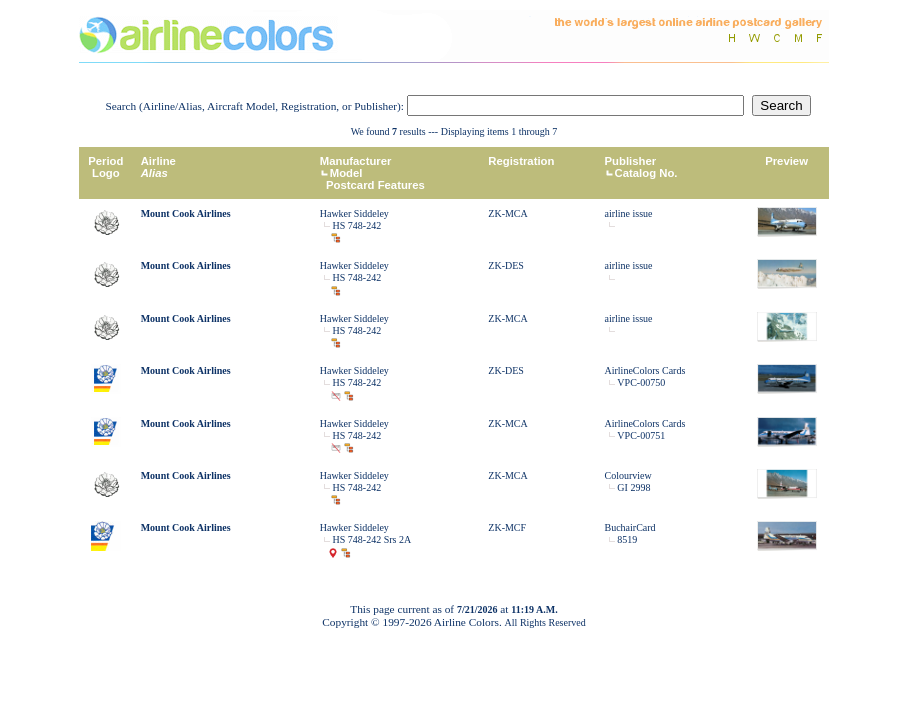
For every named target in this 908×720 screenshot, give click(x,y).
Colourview (628, 475)
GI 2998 (633, 487)
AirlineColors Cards (645, 370)
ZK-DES (506, 265)
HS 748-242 (357, 225)
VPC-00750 (641, 382)
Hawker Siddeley (354, 213)
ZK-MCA (507, 213)
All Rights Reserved (545, 622)
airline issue (629, 213)
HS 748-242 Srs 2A (372, 539)
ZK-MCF (507, 527)
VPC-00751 (641, 435)
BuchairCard (630, 527)
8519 (627, 539)
